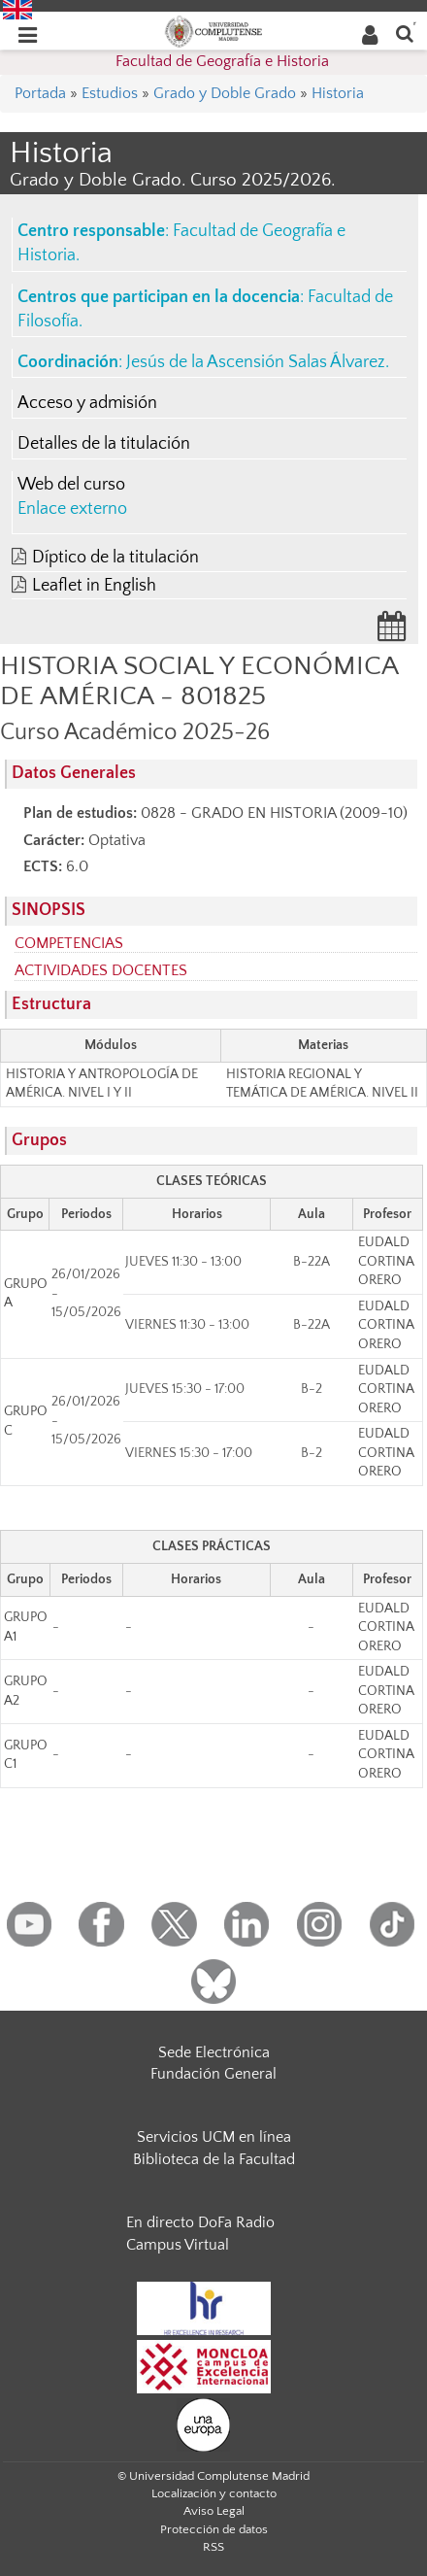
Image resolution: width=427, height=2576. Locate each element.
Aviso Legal (214, 2511)
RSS (213, 2547)
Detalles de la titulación (103, 444)
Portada (40, 93)
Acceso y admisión (87, 403)
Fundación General (213, 2074)
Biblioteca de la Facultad (214, 2159)
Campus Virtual (177, 2245)
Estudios (110, 93)
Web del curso (71, 484)
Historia (338, 93)
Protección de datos (214, 2529)
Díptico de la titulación (115, 557)
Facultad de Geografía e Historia (222, 61)
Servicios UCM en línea (214, 2137)
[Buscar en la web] (404, 32)
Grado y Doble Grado (224, 93)
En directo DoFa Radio (200, 2222)
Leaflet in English (94, 585)
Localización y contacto (214, 2493)
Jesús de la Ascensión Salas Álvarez (255, 362)
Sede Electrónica (214, 2052)
